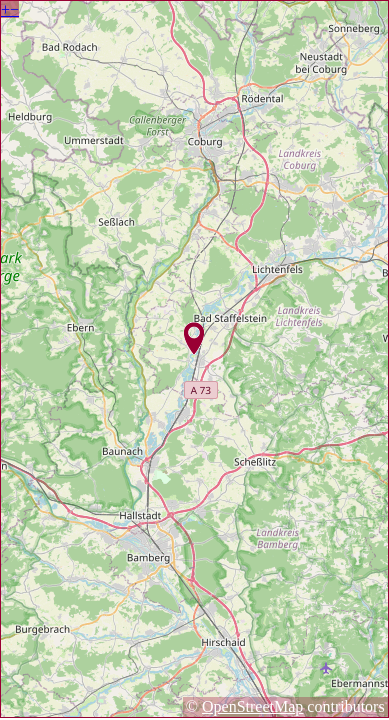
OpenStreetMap (252, 706)
